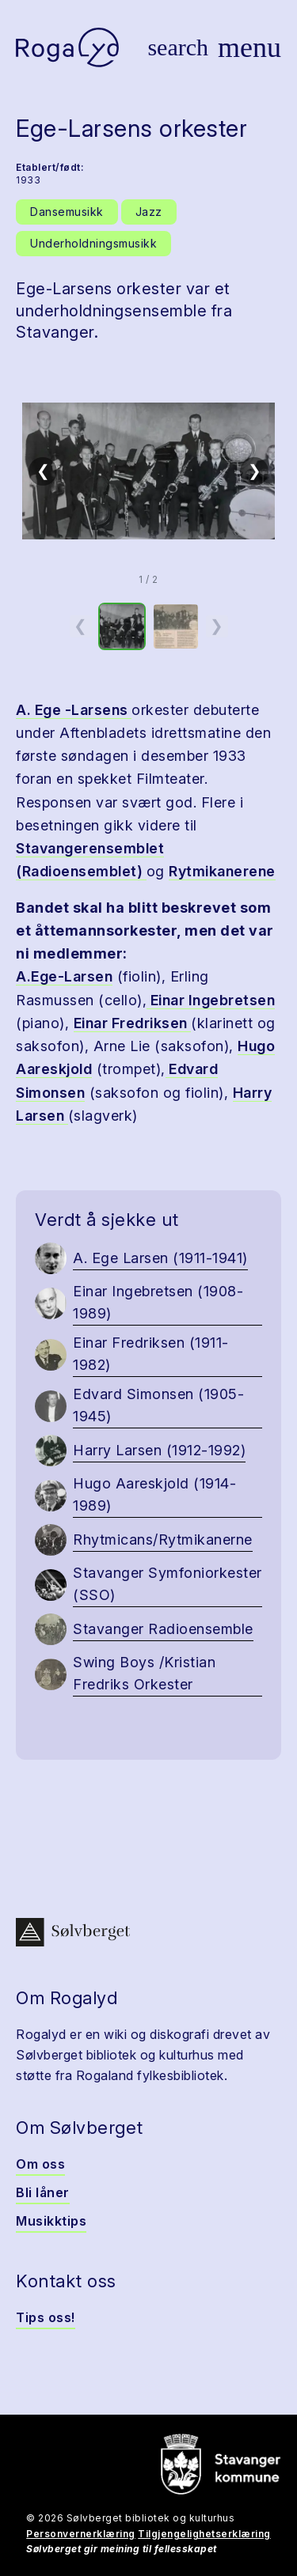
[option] (122, 626)
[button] (148, 471)
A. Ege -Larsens (73, 710)
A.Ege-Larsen (64, 976)
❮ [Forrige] (43, 470)
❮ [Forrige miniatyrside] (80, 625)
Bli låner (43, 2192)
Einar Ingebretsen (211, 1000)
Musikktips (51, 2221)
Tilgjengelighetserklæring (204, 2534)
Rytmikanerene (222, 871)
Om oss (40, 2164)
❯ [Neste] (254, 470)
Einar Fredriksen (133, 1023)
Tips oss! (45, 2317)
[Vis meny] (249, 47)
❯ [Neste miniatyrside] (216, 625)
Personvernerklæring (80, 2534)
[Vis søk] (177, 47)
